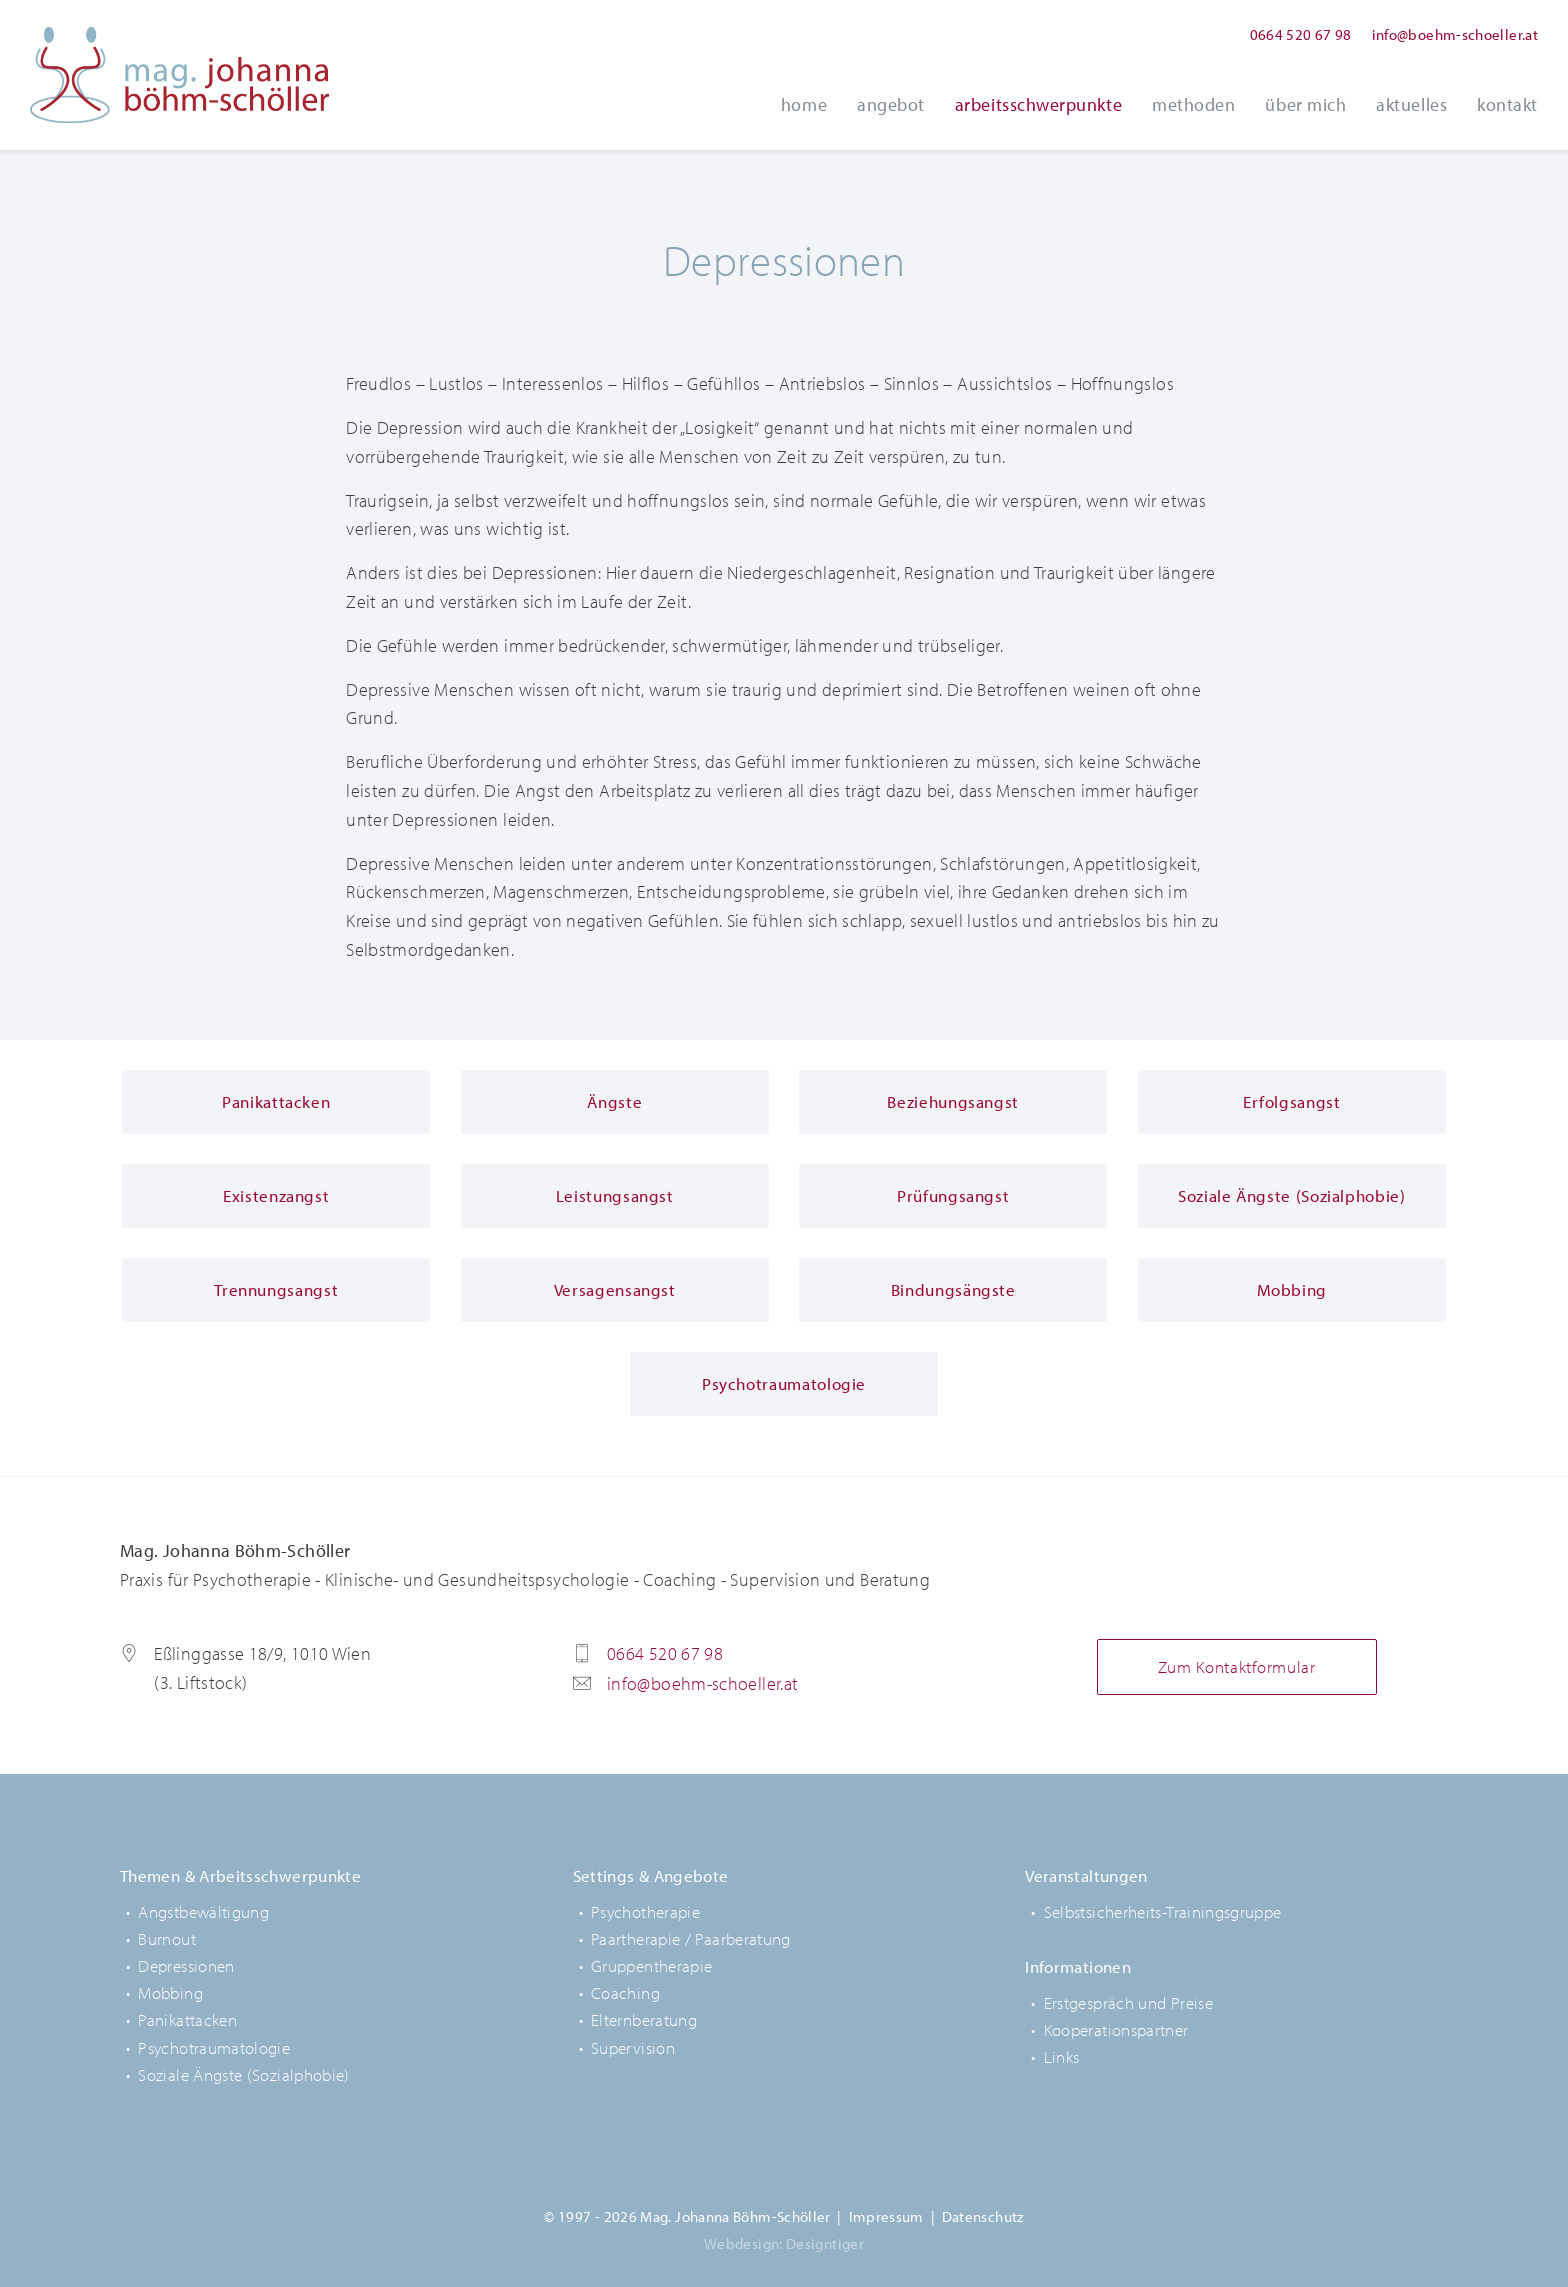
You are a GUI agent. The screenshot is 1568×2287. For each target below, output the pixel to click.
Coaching (625, 1992)
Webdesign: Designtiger (784, 2243)
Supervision (633, 2047)
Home (804, 104)
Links (1062, 2056)
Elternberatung (644, 2019)
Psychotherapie (645, 1911)
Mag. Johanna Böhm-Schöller (180, 75)
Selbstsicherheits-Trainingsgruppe (1163, 1911)
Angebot (891, 104)
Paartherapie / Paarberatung (691, 1938)
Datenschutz (983, 2216)
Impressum (886, 2216)
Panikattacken (187, 2019)
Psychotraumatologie (214, 2047)
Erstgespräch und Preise (1128, 2002)
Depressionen (186, 1965)
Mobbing (170, 1992)
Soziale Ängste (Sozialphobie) (243, 2074)
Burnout (167, 1938)
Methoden (1193, 104)
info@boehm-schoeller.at (1455, 34)
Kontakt (1507, 104)
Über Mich (1305, 104)
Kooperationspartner (1116, 2029)
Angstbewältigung (203, 1911)
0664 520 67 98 (1301, 34)
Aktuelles (1411, 104)
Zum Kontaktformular (1237, 1666)
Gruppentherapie (651, 1965)
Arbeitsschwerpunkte (1038, 104)
